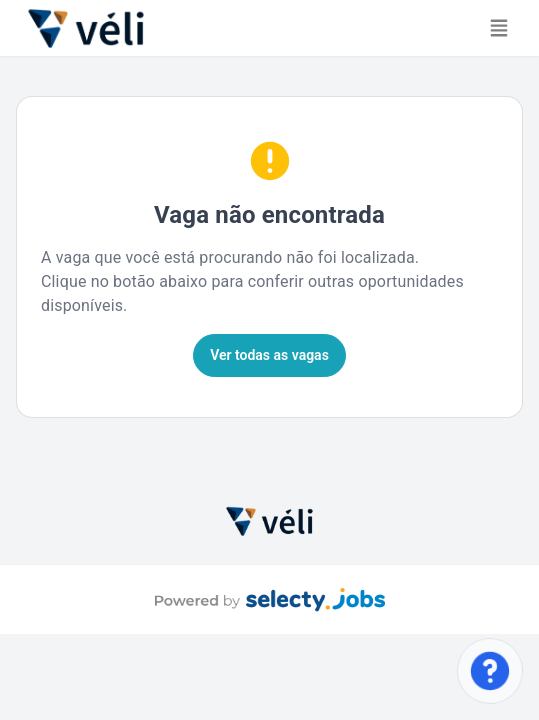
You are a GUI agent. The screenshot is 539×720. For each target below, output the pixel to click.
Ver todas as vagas (269, 355)
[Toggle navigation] (499, 28)
